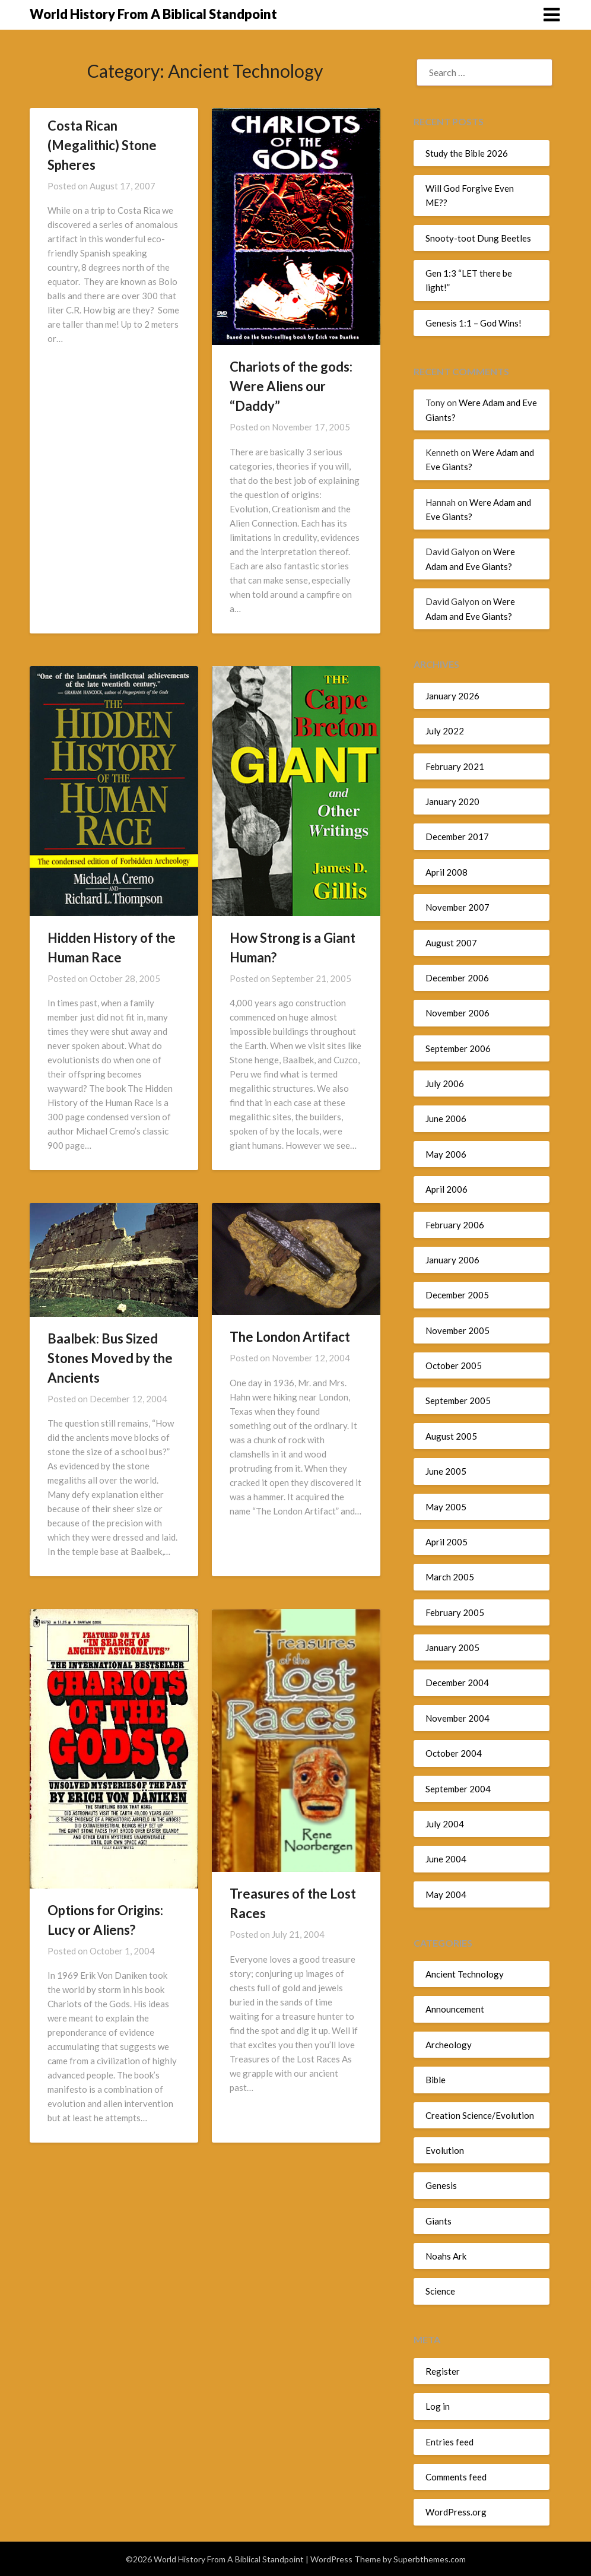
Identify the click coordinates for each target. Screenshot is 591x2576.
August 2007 (451, 942)
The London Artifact (290, 1337)
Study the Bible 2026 (466, 153)
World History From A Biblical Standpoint (153, 14)
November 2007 (457, 907)
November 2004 (457, 1718)
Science (440, 2291)
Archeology (448, 2044)
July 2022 (444, 730)
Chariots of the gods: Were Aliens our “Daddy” (291, 386)
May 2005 (445, 1506)
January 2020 (452, 801)
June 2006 (445, 1118)
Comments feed (456, 2477)
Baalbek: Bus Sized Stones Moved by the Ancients (110, 1358)
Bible (435, 2079)
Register (442, 2371)
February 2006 (454, 1224)
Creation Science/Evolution (479, 2115)
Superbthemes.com (429, 2559)
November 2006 (457, 1012)
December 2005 (457, 1294)
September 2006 (458, 1048)
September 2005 (458, 1400)
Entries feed (449, 2441)
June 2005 (445, 1471)
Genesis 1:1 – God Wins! (473, 323)
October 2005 (453, 1365)
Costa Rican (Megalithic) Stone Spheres (102, 145)
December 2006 (457, 977)
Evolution (444, 2150)
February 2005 (454, 1612)
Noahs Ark (445, 2256)
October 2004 (453, 1753)
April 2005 (446, 1541)
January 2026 (452, 695)
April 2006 (446, 1189)
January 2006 (452, 1259)
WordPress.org (456, 2512)
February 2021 (454, 766)
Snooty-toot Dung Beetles (478, 238)
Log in (437, 2406)
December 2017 (457, 836)
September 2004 (458, 1788)
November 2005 (457, 1330)
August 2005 (451, 1436)
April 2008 (446, 872)
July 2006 (444, 1083)
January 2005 (452, 1647)
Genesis (441, 2185)
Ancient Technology (464, 1974)
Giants (438, 2221)
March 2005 (449, 1576)
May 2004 (445, 1894)
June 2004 (445, 1858)
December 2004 (457, 1682)
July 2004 (444, 1823)
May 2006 (445, 1154)
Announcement (454, 2009)
